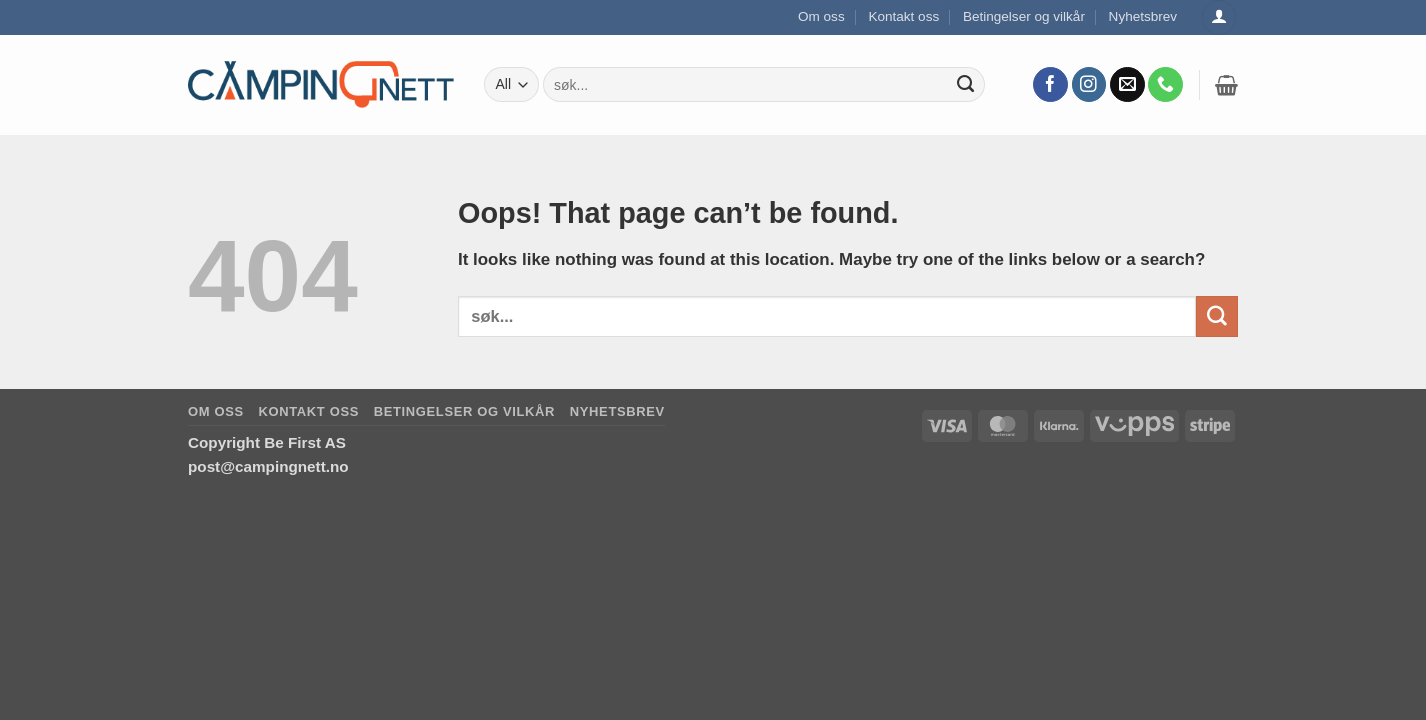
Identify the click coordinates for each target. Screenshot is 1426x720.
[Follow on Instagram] (1089, 85)
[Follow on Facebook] (1050, 85)
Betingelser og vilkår (1024, 16)
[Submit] (966, 85)
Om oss (821, 16)
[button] (1226, 85)
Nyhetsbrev (1143, 16)
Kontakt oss (903, 16)
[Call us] (1165, 85)
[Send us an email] (1127, 85)
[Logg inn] (1219, 17)
